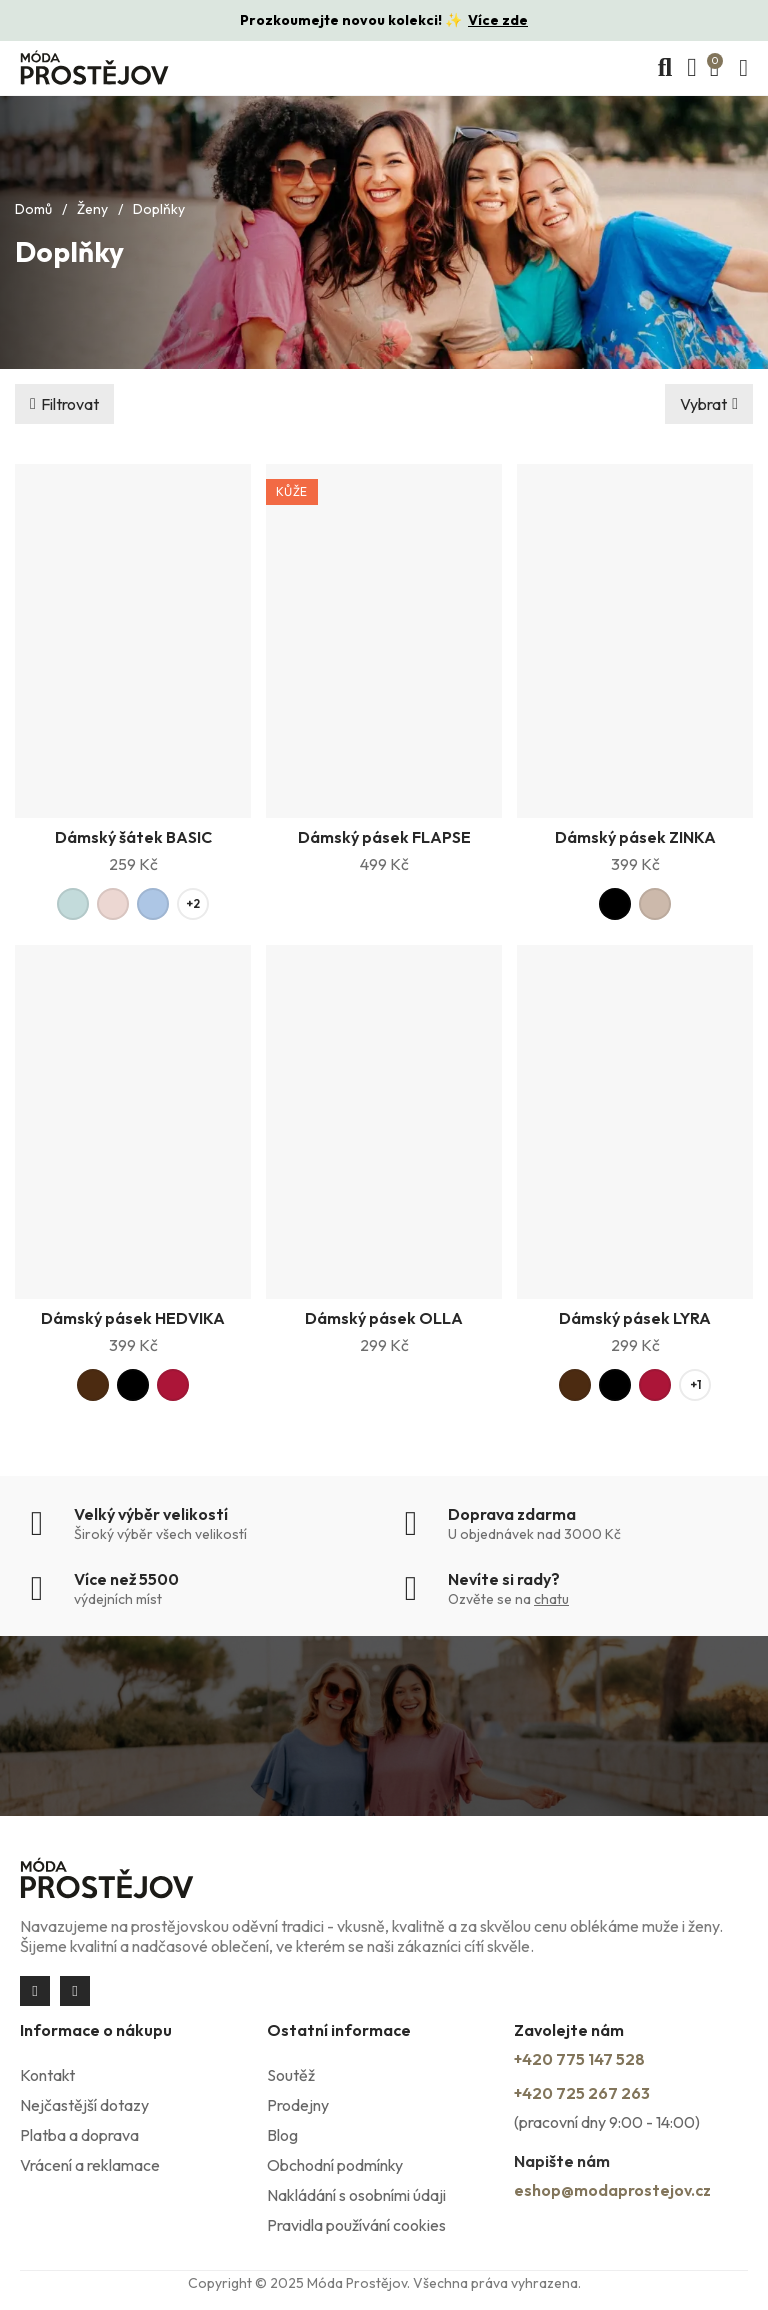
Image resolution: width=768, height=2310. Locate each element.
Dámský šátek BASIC (133, 837)
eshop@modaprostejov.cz (612, 2190)
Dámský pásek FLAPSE (384, 837)
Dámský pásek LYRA (635, 1318)
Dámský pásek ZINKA (635, 837)
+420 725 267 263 (582, 2093)
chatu (551, 1599)
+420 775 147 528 (579, 2059)
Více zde (498, 20)
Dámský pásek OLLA (384, 1318)
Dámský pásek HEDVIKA (133, 1318)
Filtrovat (70, 404)
